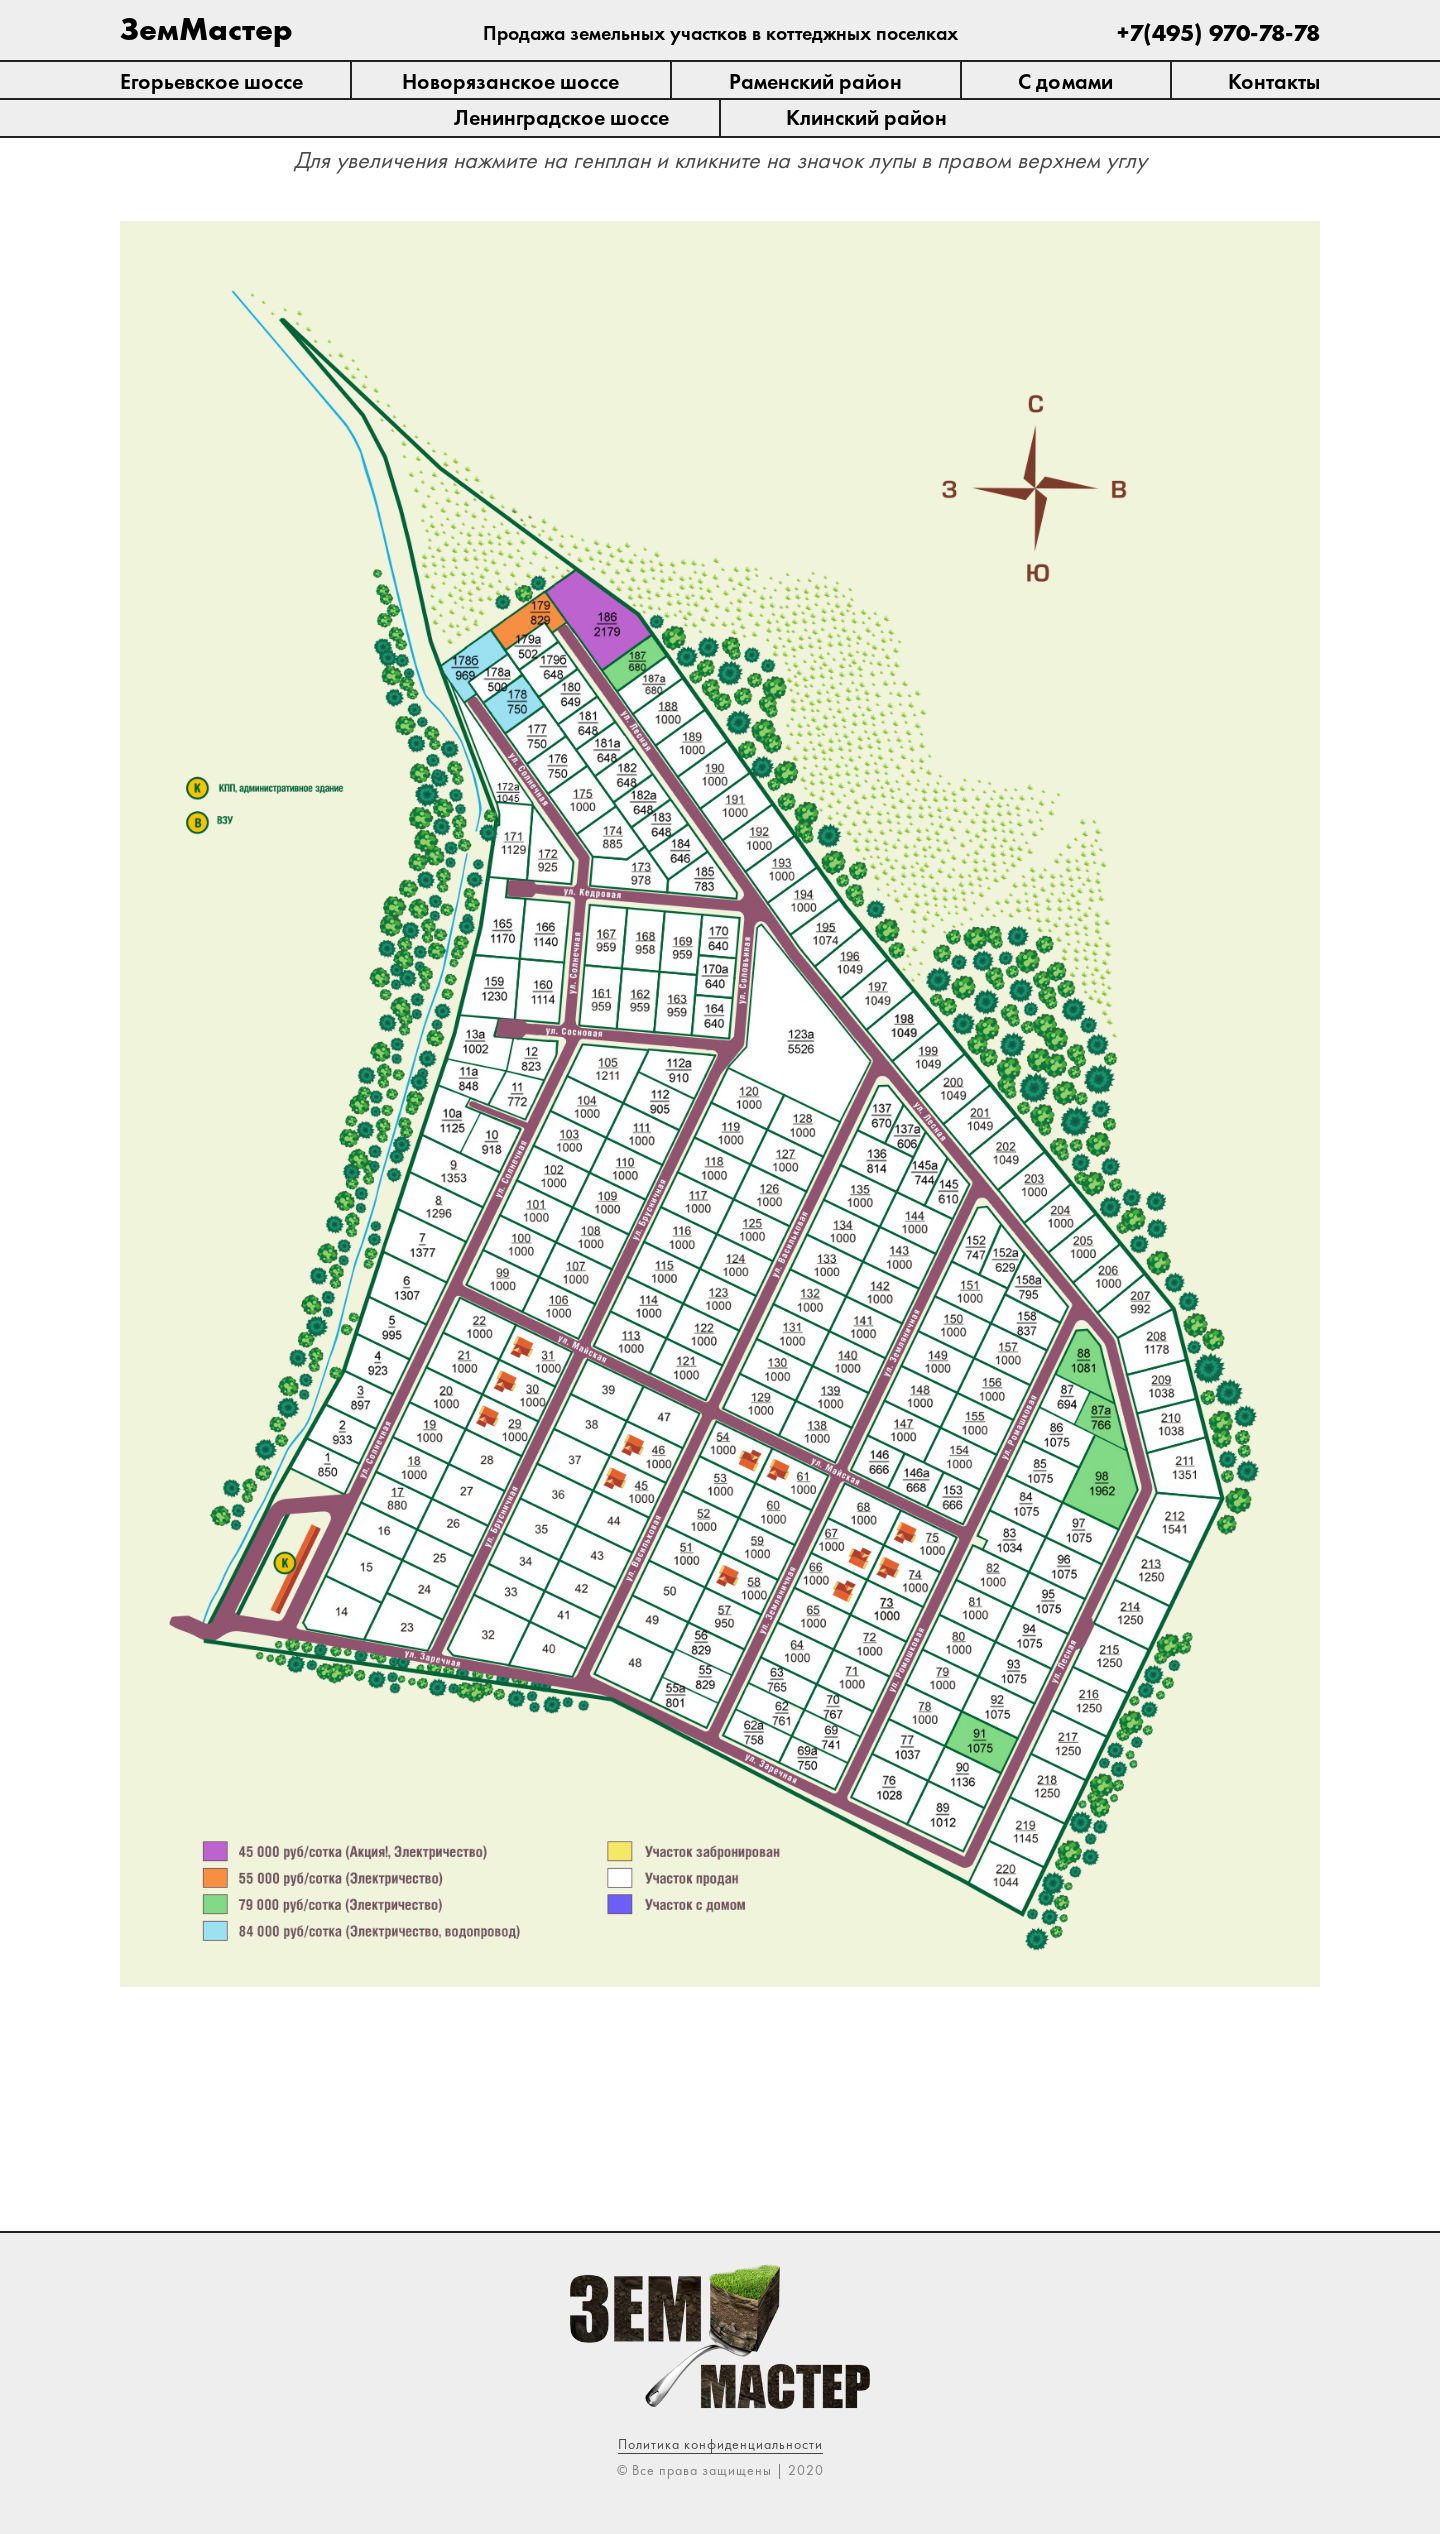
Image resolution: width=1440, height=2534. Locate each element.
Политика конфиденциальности (720, 2444)
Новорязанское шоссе (510, 81)
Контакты (1274, 81)
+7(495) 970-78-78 (1218, 32)
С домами (1065, 81)
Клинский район (866, 117)
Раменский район (815, 81)
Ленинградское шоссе (561, 117)
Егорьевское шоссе (211, 81)
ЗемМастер (206, 29)
